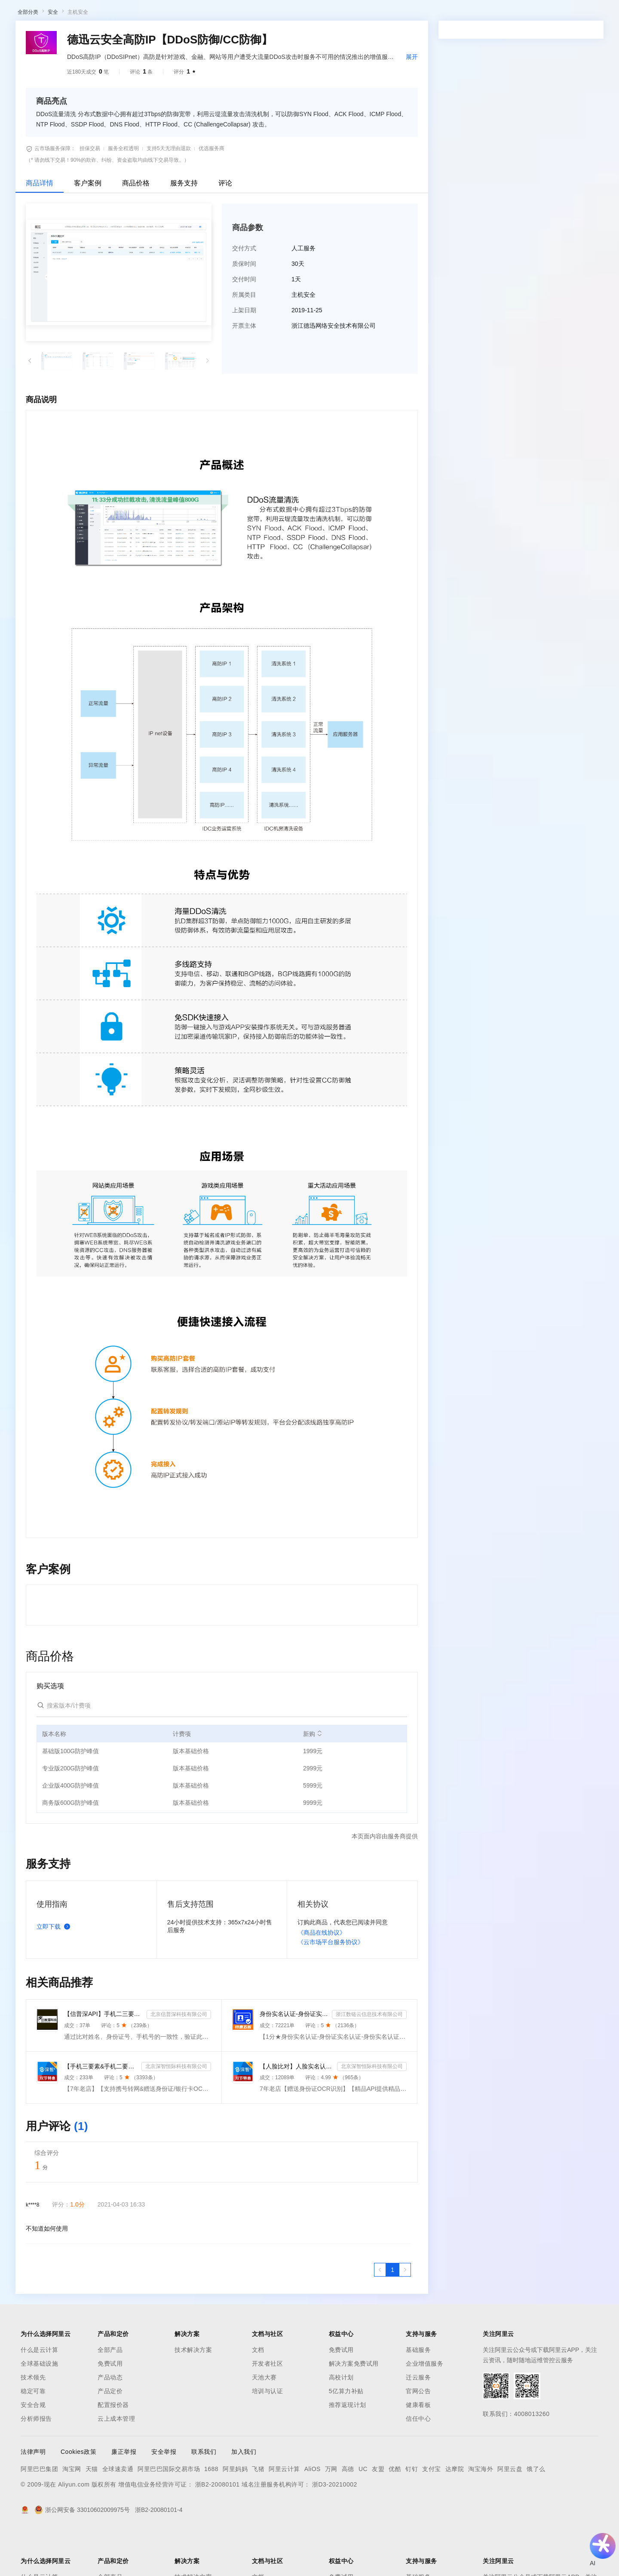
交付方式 (244, 292)
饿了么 (536, 2513)
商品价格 (136, 227)
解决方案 (138, 13)
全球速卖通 (118, 2513)
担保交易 (90, 193)
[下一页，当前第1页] (405, 2314)
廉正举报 (123, 2496)
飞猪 (258, 2513)
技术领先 (33, 2422)
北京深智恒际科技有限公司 (176, 2111)
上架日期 (244, 354)
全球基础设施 (39, 2408)
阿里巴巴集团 (39, 2513)
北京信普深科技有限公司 (178, 2059)
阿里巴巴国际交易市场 (169, 2513)
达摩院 (454, 2513)
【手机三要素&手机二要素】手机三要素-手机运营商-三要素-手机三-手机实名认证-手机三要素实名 (101, 2111)
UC (363, 2513)
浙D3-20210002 (334, 2529)
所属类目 (244, 339)
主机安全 (77, 57)
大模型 (88, 13)
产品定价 (110, 2435)
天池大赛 (264, 2422)
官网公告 (418, 2435)
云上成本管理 (116, 2463)
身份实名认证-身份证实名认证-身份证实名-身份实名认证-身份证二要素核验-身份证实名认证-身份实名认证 (294, 2058)
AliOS (312, 2513)
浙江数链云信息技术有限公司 (369, 2059)
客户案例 (87, 227)
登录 (541, 14)
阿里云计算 (284, 2513)
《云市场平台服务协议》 (330, 1986)
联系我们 (203, 2496)
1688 (211, 2513)
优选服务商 (211, 193)
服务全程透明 (123, 193)
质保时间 (244, 308)
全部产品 (110, 2394)
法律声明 (33, 2496)
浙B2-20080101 (217, 2529)
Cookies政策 (78, 2496)
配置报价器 (113, 2449)
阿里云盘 (509, 2513)
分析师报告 (36, 2463)
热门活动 (200, 36)
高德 (348, 2513)
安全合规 (33, 2449)
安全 (53, 57)
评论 (225, 227)
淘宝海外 (480, 2513)
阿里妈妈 (235, 2513)
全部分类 (28, 57)
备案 (469, 14)
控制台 (489, 14)
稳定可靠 (33, 2435)
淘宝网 (71, 2513)
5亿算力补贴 (346, 2435)
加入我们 (243, 2496)
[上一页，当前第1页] (380, 2314)
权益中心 (210, 13)
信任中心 (418, 2463)
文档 (258, 2394)
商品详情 (39, 227)
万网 (331, 2513)
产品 (112, 13)
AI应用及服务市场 (90, 36)
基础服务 (418, 2394)
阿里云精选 (166, 36)
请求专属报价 (560, 249)
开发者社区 (267, 2408)
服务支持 (184, 227)
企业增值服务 (424, 2408)
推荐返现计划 (347, 2449)
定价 (236, 13)
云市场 (260, 13)
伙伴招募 (232, 36)
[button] (30, 406)
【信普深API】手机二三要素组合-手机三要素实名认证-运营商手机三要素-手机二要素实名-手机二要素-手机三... (103, 2058)
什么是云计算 (39, 2394)
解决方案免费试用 (354, 2408)
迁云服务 (418, 2422)
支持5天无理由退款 (169, 193)
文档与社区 (174, 13)
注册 (510, 14)
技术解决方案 (193, 2394)
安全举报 (163, 2496)
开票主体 (244, 370)
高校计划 (341, 2422)
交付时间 (244, 323)
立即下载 (55, 1971)
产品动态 (110, 2422)
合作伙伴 (290, 13)
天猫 (92, 2513)
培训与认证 (267, 2435)
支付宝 (431, 2513)
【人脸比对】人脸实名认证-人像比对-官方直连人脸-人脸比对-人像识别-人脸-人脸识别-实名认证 (297, 2111)
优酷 (395, 2513)
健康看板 (418, 2449)
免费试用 (110, 2408)
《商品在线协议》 (321, 1977)
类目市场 (132, 36)
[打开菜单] (14, 14)
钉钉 (411, 2513)
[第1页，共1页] (392, 2314)
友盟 (378, 2513)
